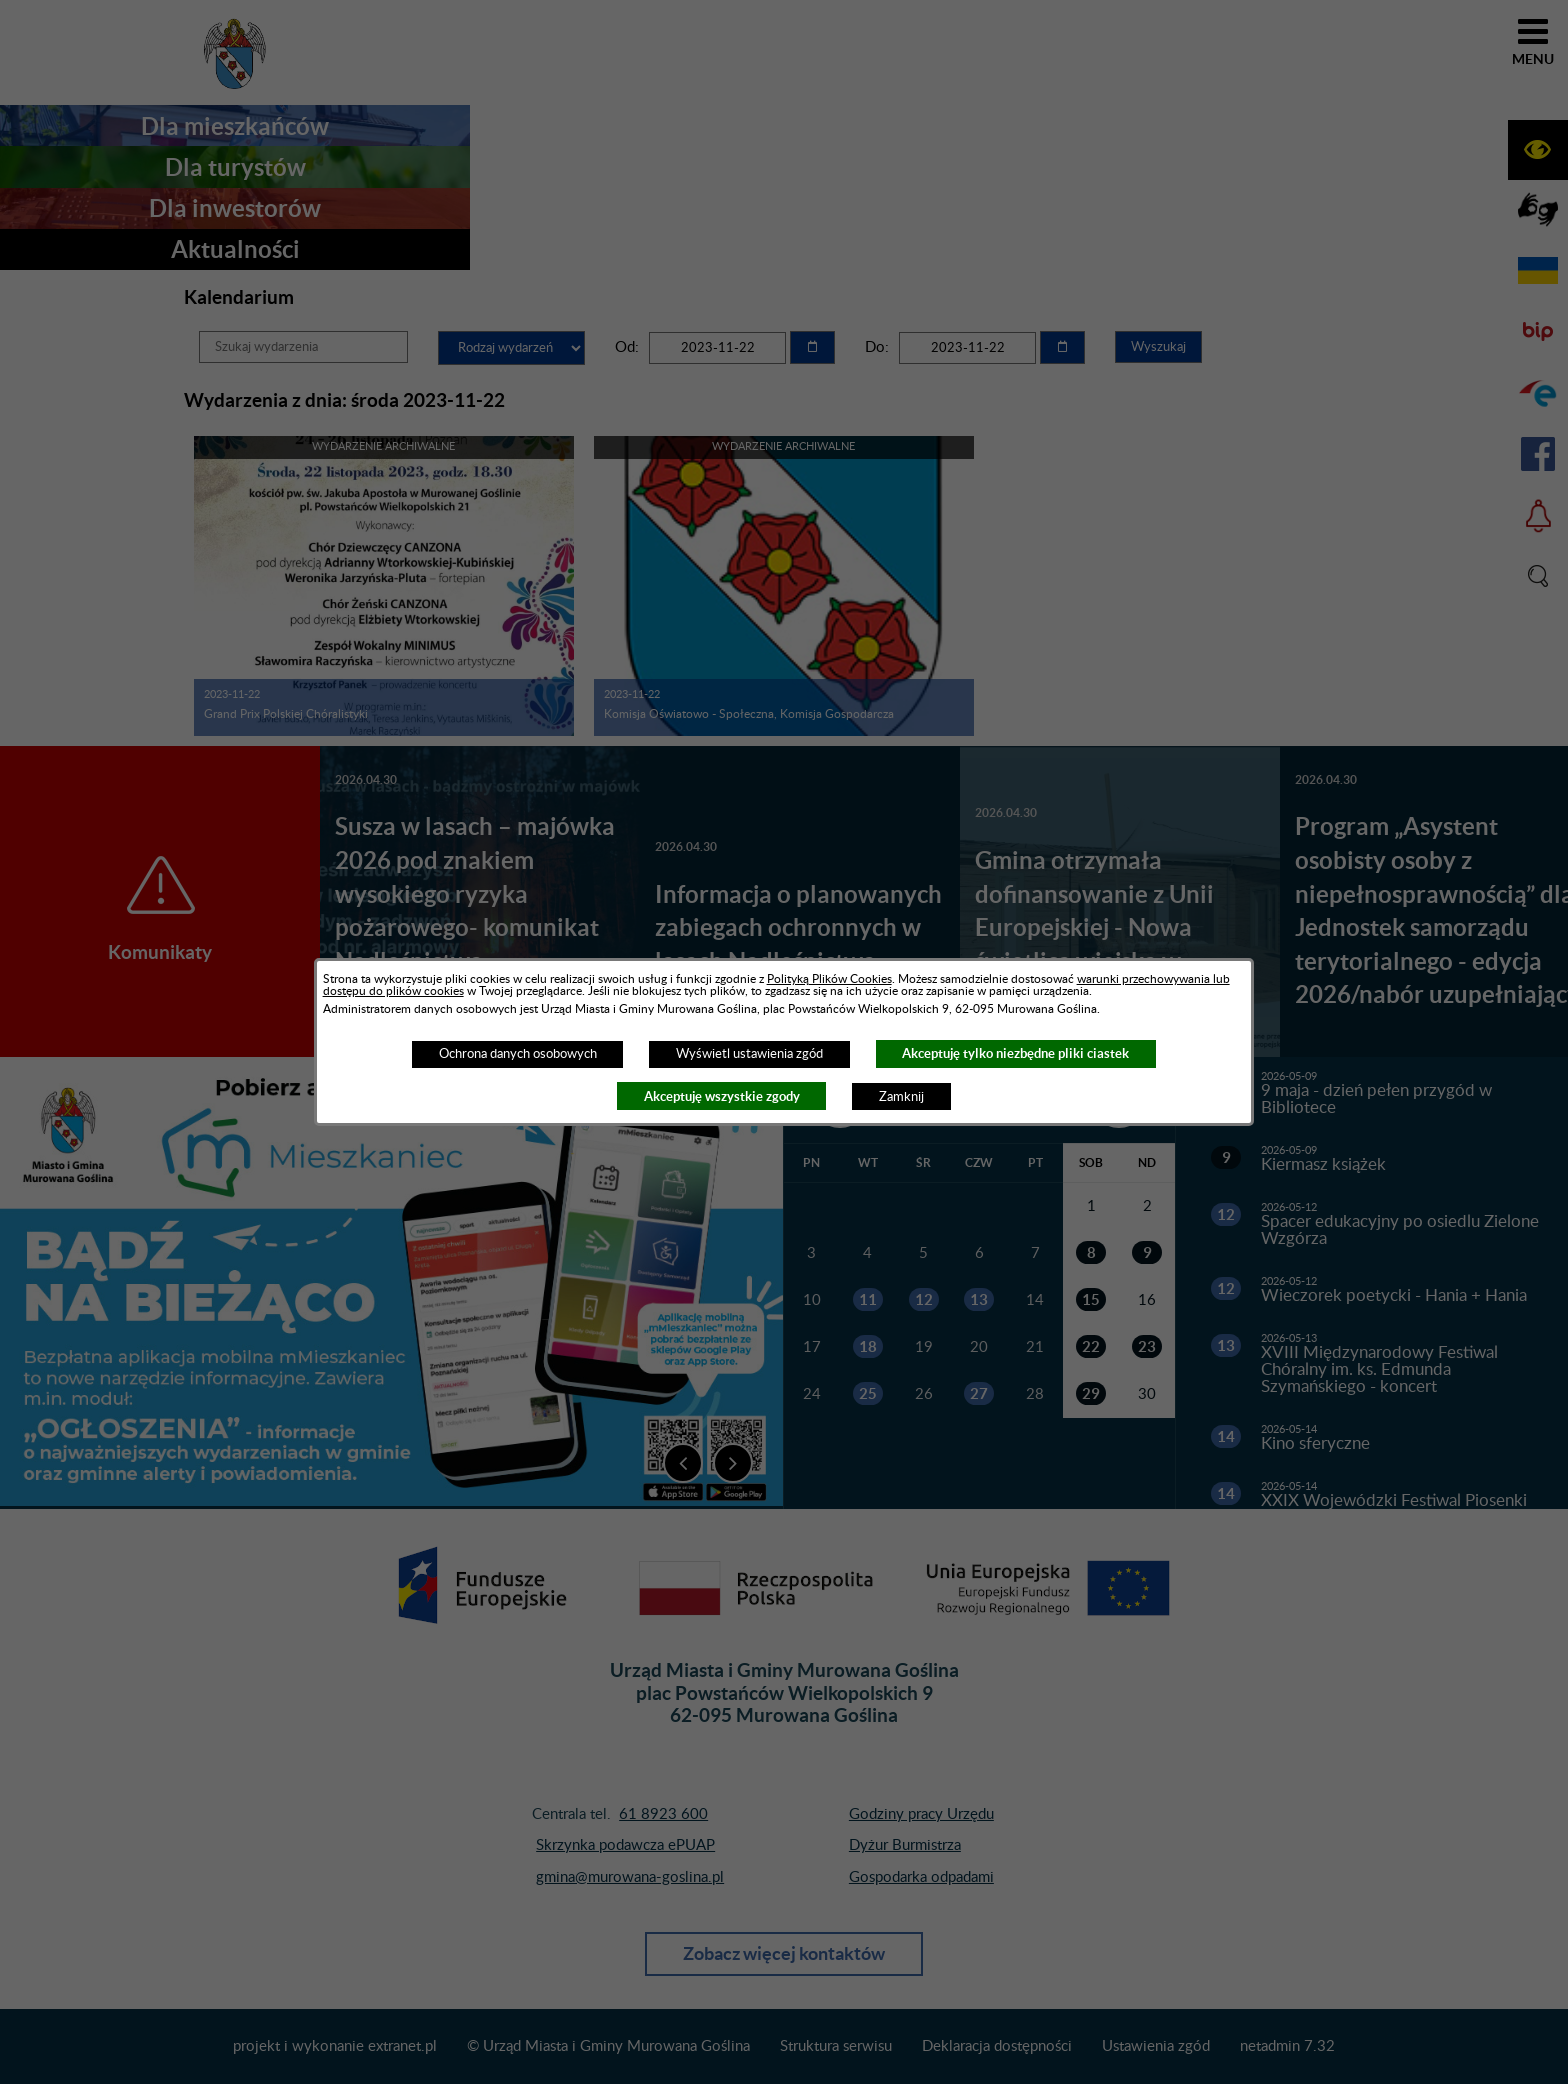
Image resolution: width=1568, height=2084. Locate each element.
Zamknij (901, 1097)
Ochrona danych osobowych (518, 1054)
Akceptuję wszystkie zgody (722, 1096)
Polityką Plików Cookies (829, 979)
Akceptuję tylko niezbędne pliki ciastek (1015, 1053)
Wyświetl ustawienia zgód (749, 1054)
